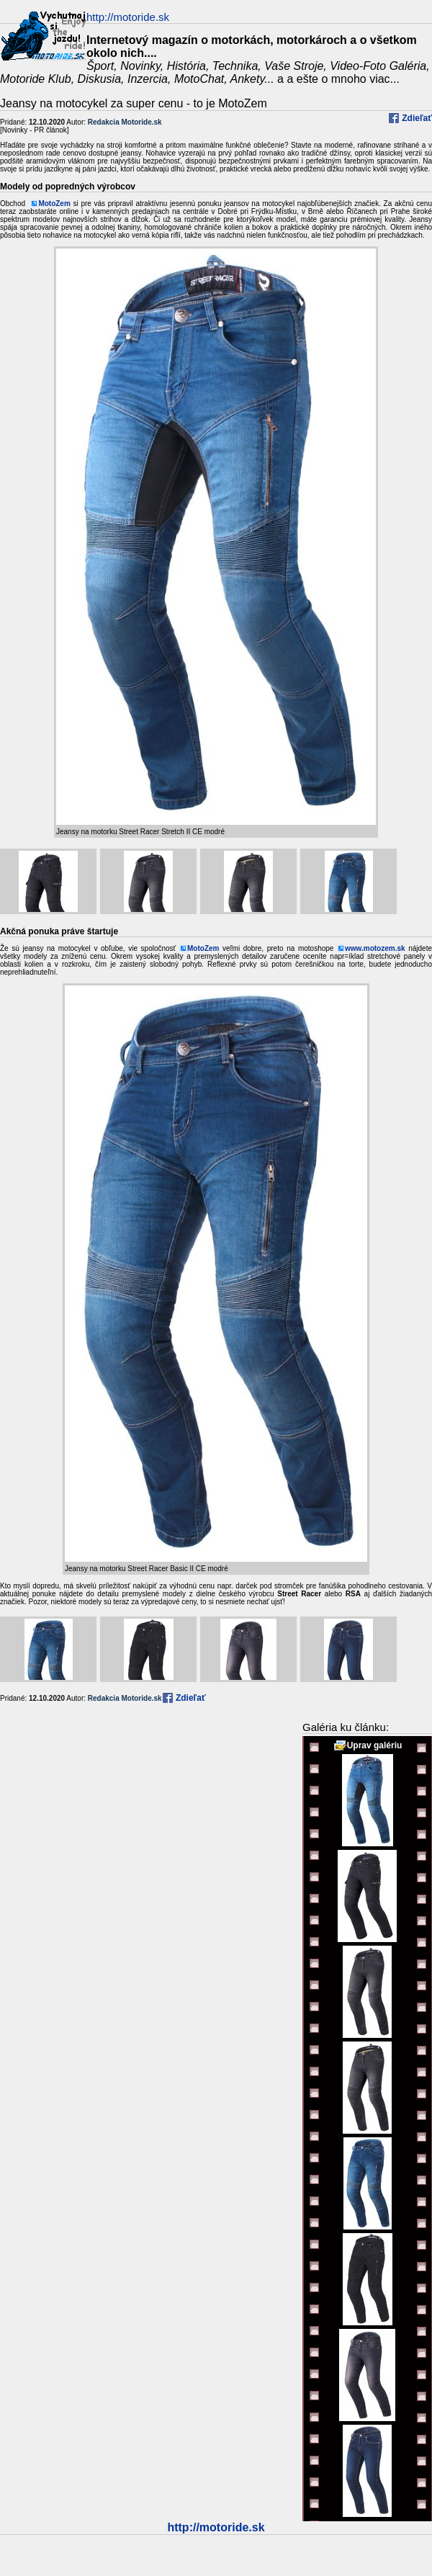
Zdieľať (416, 118)
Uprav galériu (374, 1745)
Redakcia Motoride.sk (125, 122)
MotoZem (54, 203)
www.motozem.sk (375, 948)
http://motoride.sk (215, 2527)
